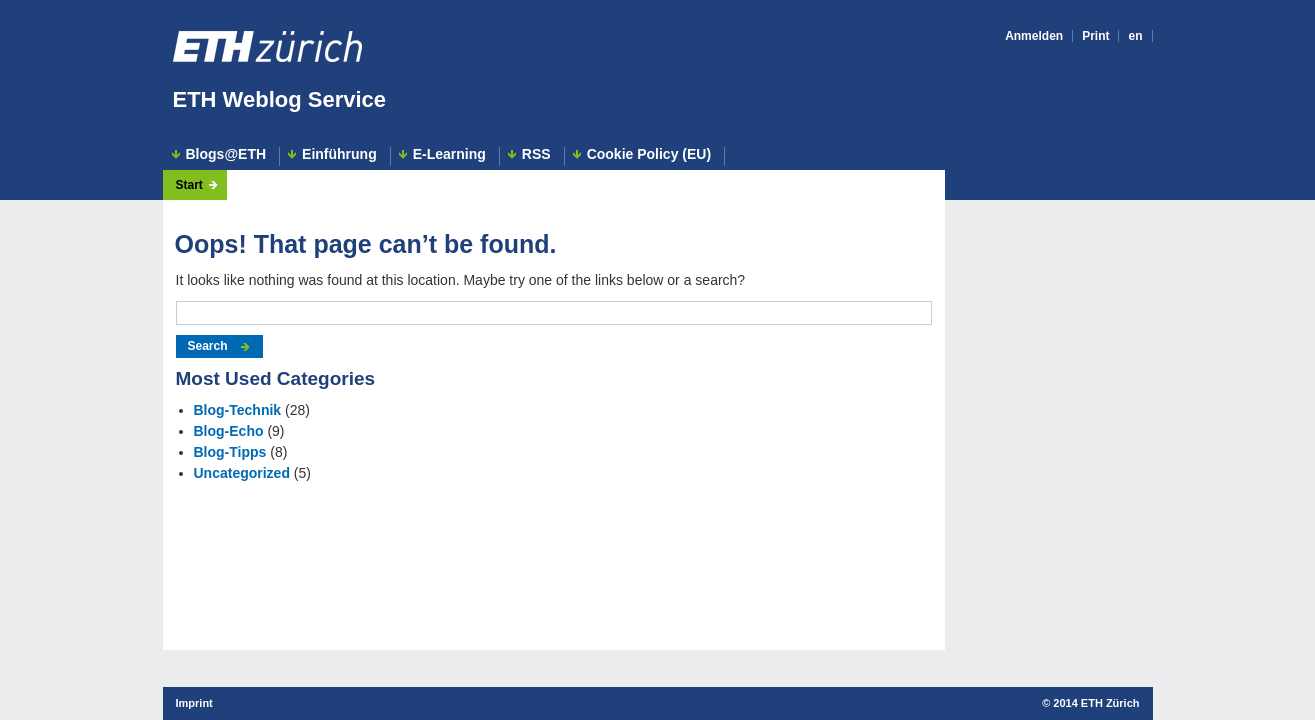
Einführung (339, 154)
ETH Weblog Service (280, 99)
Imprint (194, 703)
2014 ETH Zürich (1096, 703)
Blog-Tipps (230, 452)
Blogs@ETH (226, 154)
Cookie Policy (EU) (649, 154)
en (1135, 36)
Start (189, 185)
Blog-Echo (229, 431)
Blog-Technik (238, 410)
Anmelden (1034, 36)
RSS (536, 154)
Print (1095, 36)
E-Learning (449, 154)
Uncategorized (242, 473)
